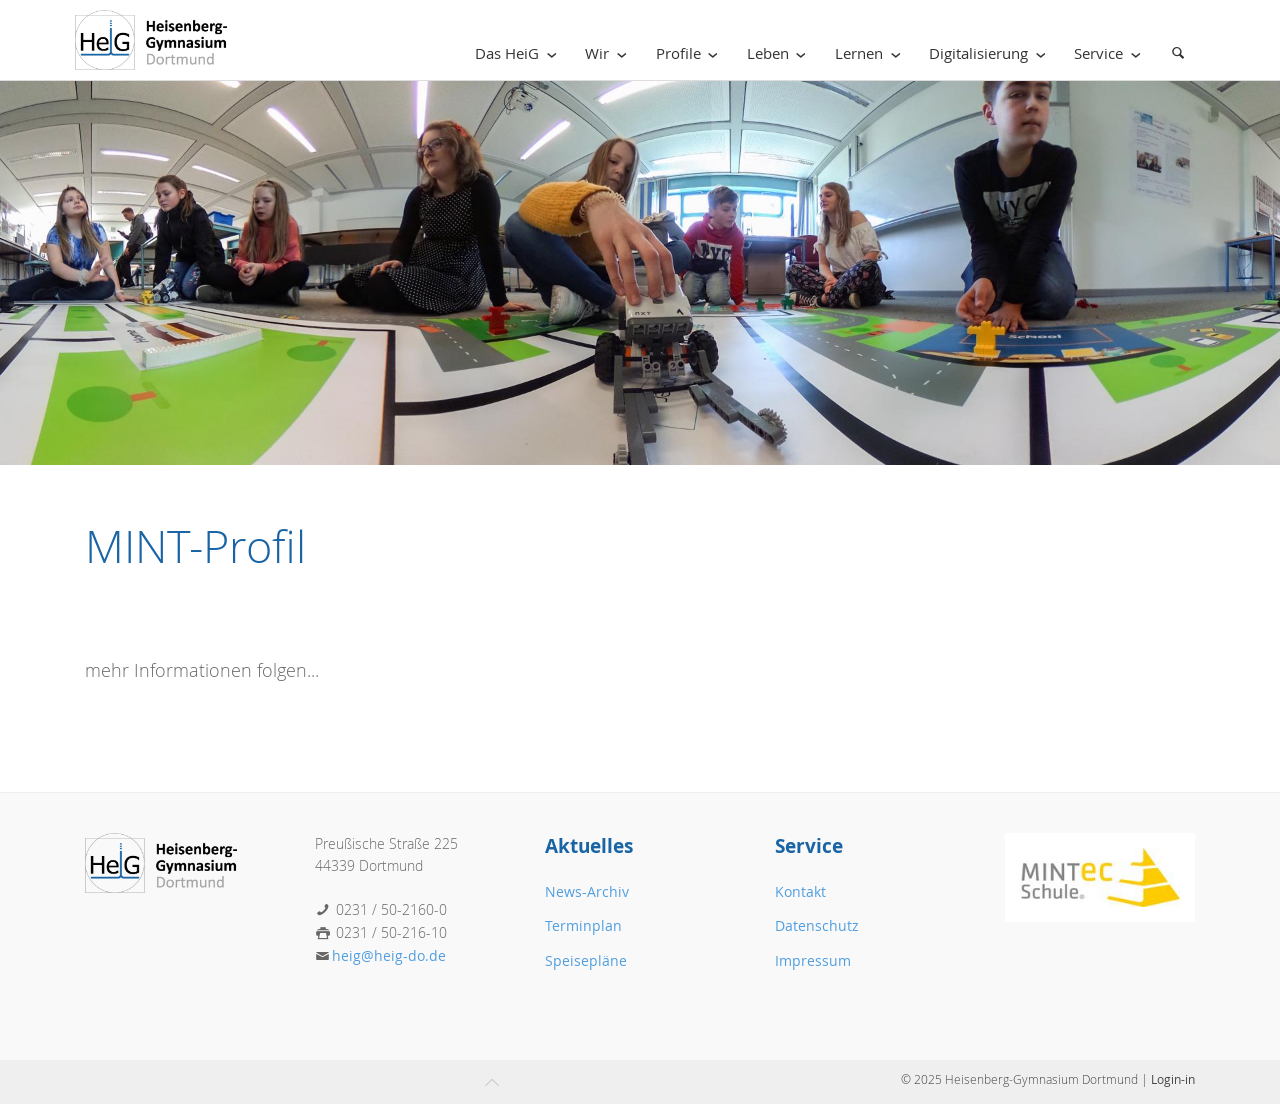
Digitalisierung (991, 53)
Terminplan (583, 925)
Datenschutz (817, 925)
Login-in (1173, 1079)
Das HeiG (519, 53)
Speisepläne (586, 960)
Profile (691, 53)
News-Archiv (587, 891)
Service (1111, 53)
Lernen (871, 53)
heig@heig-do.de (389, 955)
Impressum (813, 960)
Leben (780, 53)
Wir (609, 53)
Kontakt (800, 891)
